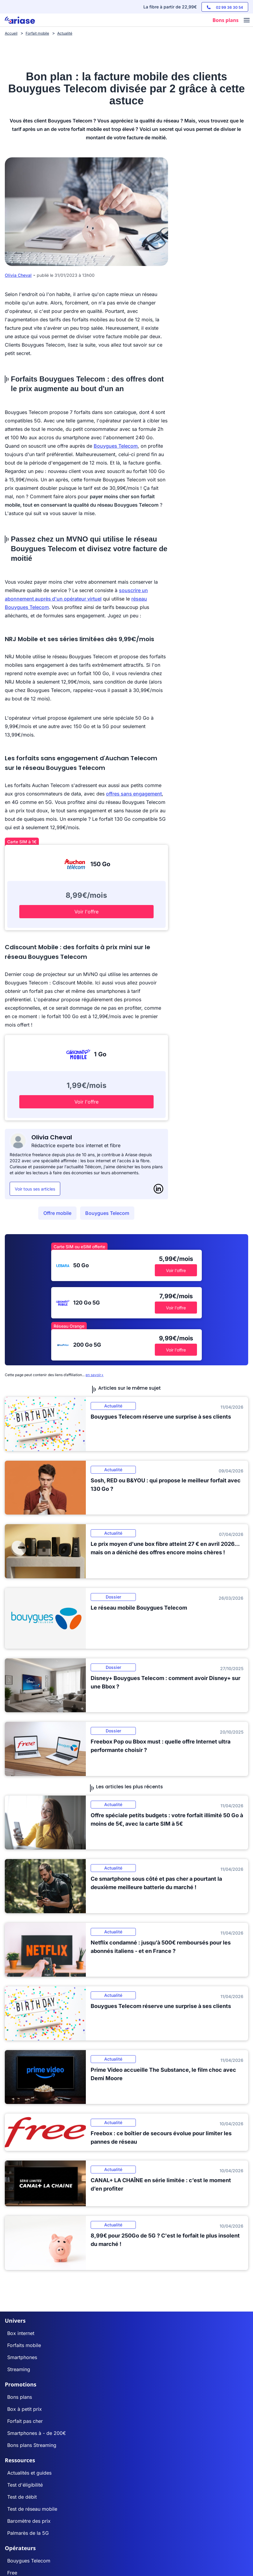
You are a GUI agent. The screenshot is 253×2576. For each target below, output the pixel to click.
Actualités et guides (29, 2473)
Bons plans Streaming (31, 2445)
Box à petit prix (24, 2409)
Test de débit (22, 2497)
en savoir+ (95, 1375)
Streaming (18, 2369)
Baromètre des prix (29, 2521)
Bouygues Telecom (116, 446)
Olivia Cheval (18, 275)
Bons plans (19, 2397)
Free (12, 2573)
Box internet (20, 2333)
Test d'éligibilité (25, 2485)
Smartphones (22, 2357)
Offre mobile (57, 1213)
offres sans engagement (134, 794)
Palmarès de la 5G (28, 2533)
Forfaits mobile (24, 2345)
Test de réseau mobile (32, 2509)
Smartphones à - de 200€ (36, 2433)
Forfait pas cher (25, 2421)
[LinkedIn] (158, 1189)
